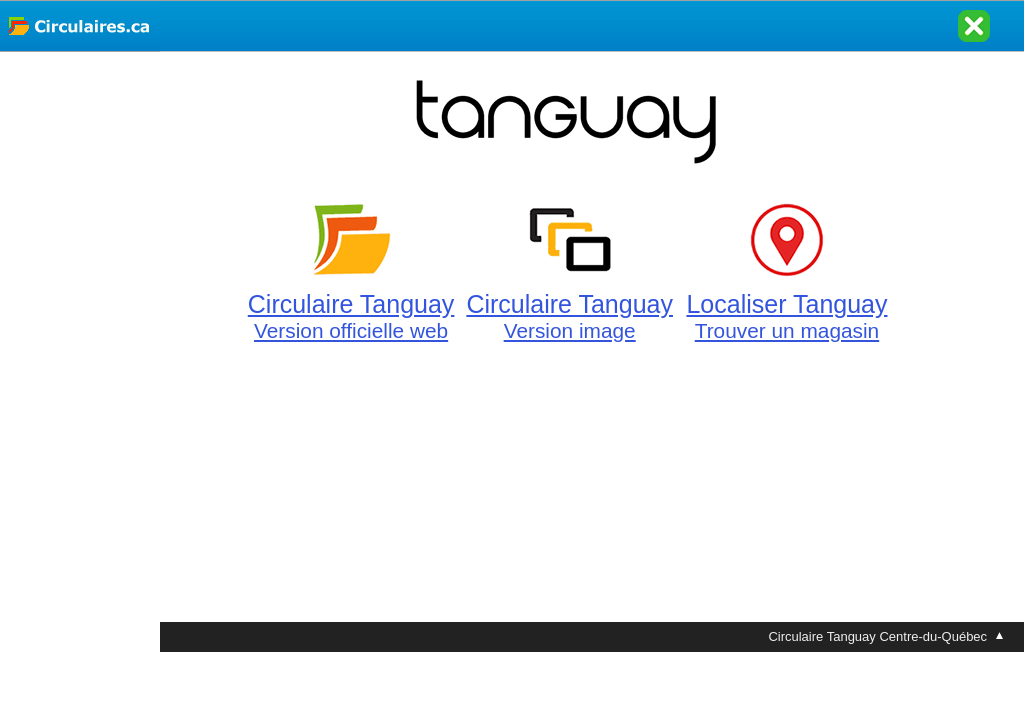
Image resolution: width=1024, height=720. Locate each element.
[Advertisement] (80, 352)
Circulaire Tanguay (351, 304)
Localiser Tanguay (786, 304)
